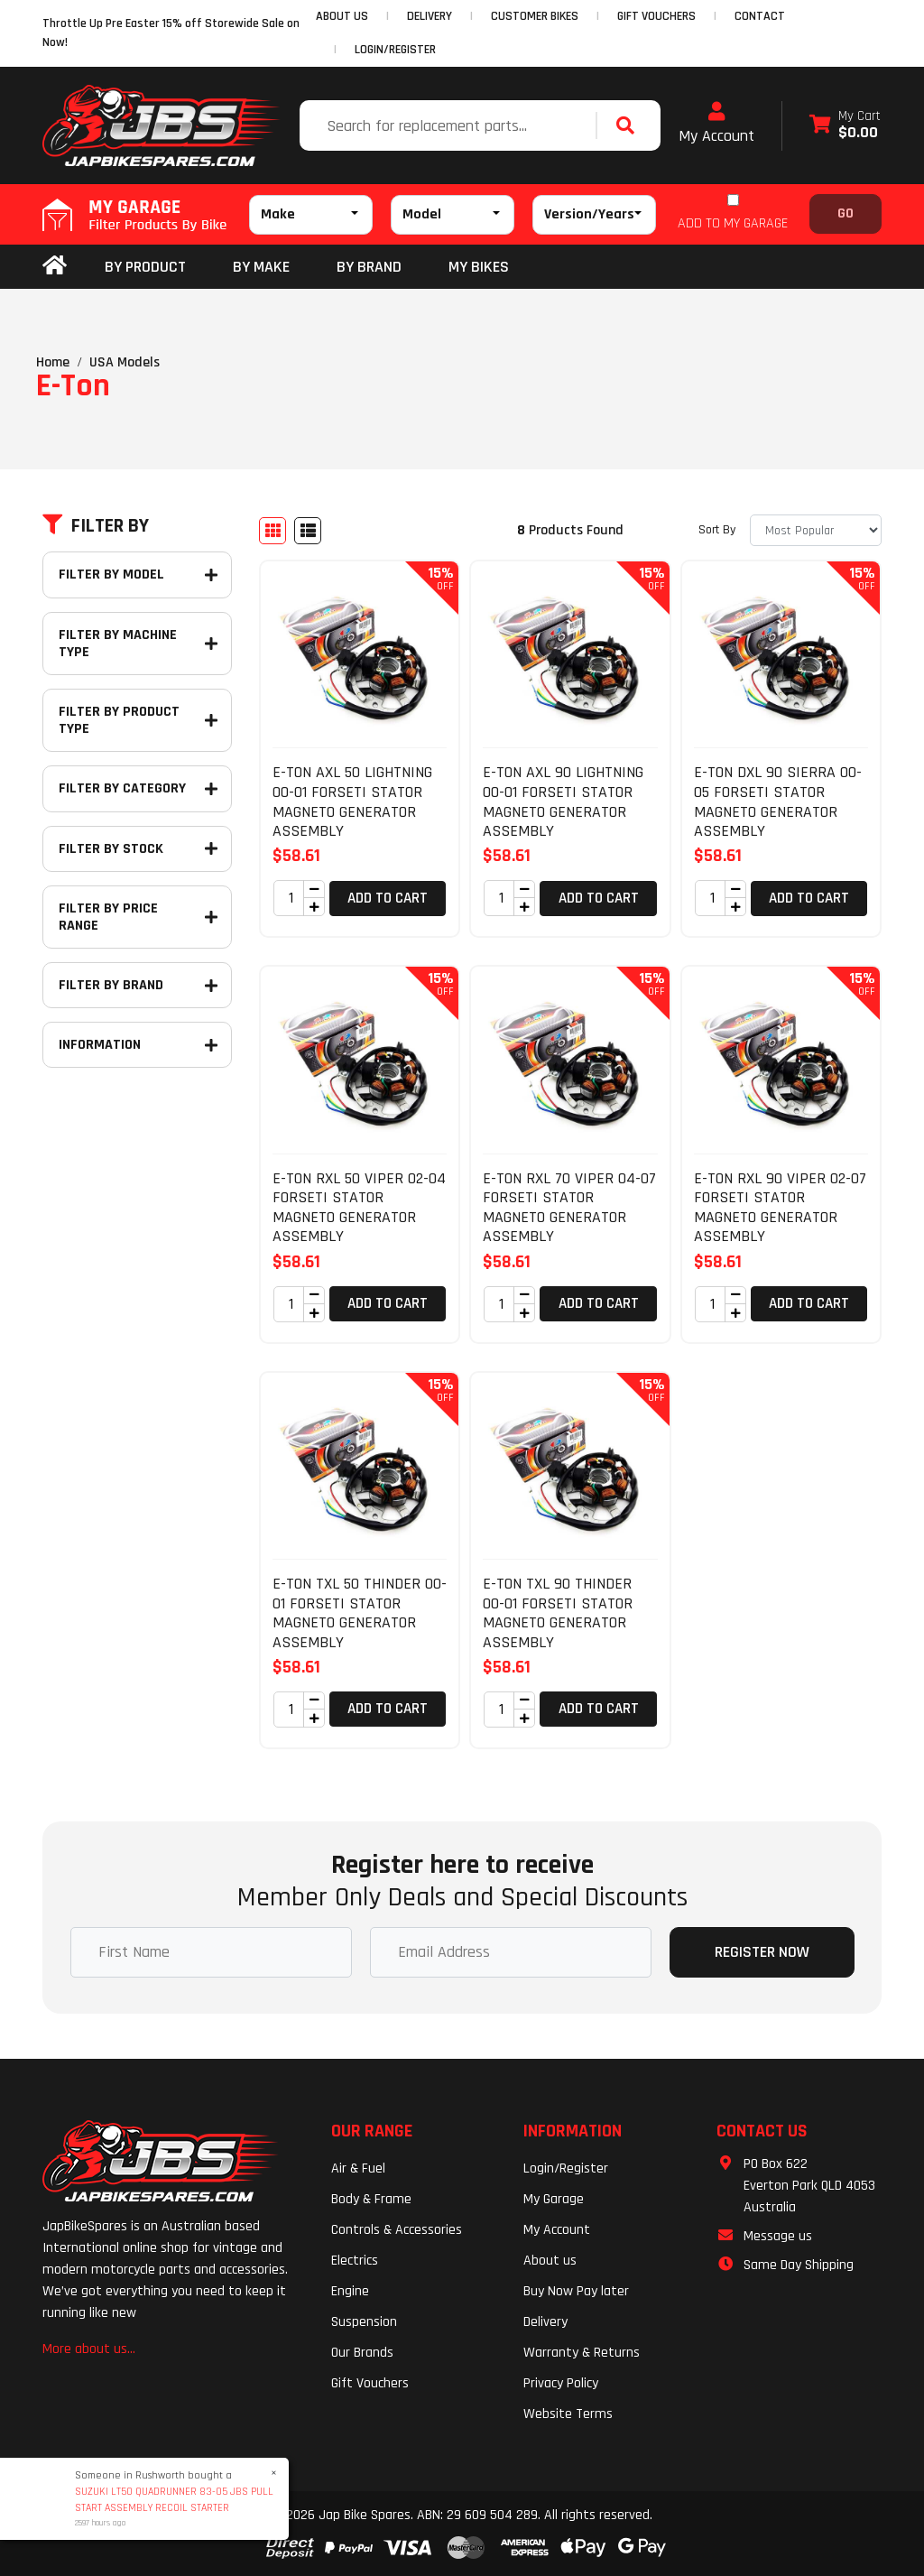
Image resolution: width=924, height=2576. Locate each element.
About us (550, 2260)
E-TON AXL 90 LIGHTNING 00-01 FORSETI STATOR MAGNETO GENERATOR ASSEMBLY (563, 801)
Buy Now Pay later (576, 2291)
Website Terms (568, 2414)
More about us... (88, 2349)
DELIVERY (429, 16)
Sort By (716, 530)
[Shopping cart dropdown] (845, 126)
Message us (778, 2236)
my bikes (478, 266)
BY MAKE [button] (261, 266)
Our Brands (362, 2352)
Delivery (545, 2321)
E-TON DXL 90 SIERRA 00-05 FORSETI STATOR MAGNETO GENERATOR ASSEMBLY (778, 801)
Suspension (364, 2321)
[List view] (307, 530)
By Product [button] (145, 266)
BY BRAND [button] (369, 266)
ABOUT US (342, 16)
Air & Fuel (358, 2168)
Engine (350, 2291)
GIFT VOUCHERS (656, 16)
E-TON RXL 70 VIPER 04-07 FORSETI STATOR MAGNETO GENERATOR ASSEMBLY (569, 1207)
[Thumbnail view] (272, 530)
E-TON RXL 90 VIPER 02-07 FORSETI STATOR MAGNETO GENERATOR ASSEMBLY (780, 1207)
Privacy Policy (560, 2383)
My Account (716, 123)
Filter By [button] (95, 526)
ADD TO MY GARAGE (733, 223)
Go (845, 213)
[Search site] (630, 125)
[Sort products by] (816, 530)
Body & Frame (371, 2199)
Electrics (354, 2260)
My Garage (553, 2199)
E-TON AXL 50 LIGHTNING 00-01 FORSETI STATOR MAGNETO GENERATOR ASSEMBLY (352, 801)
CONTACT (760, 16)
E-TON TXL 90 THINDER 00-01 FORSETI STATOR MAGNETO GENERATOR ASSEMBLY (558, 1613)
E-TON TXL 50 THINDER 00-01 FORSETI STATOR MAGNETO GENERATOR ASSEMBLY (360, 1613)
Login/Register (395, 50)
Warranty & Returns (581, 2352)
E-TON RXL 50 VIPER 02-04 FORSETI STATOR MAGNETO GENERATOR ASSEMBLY (359, 1207)
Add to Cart (387, 898)
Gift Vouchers (370, 2383)
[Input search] (450, 125)
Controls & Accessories (396, 2229)
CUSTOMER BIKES (534, 16)
